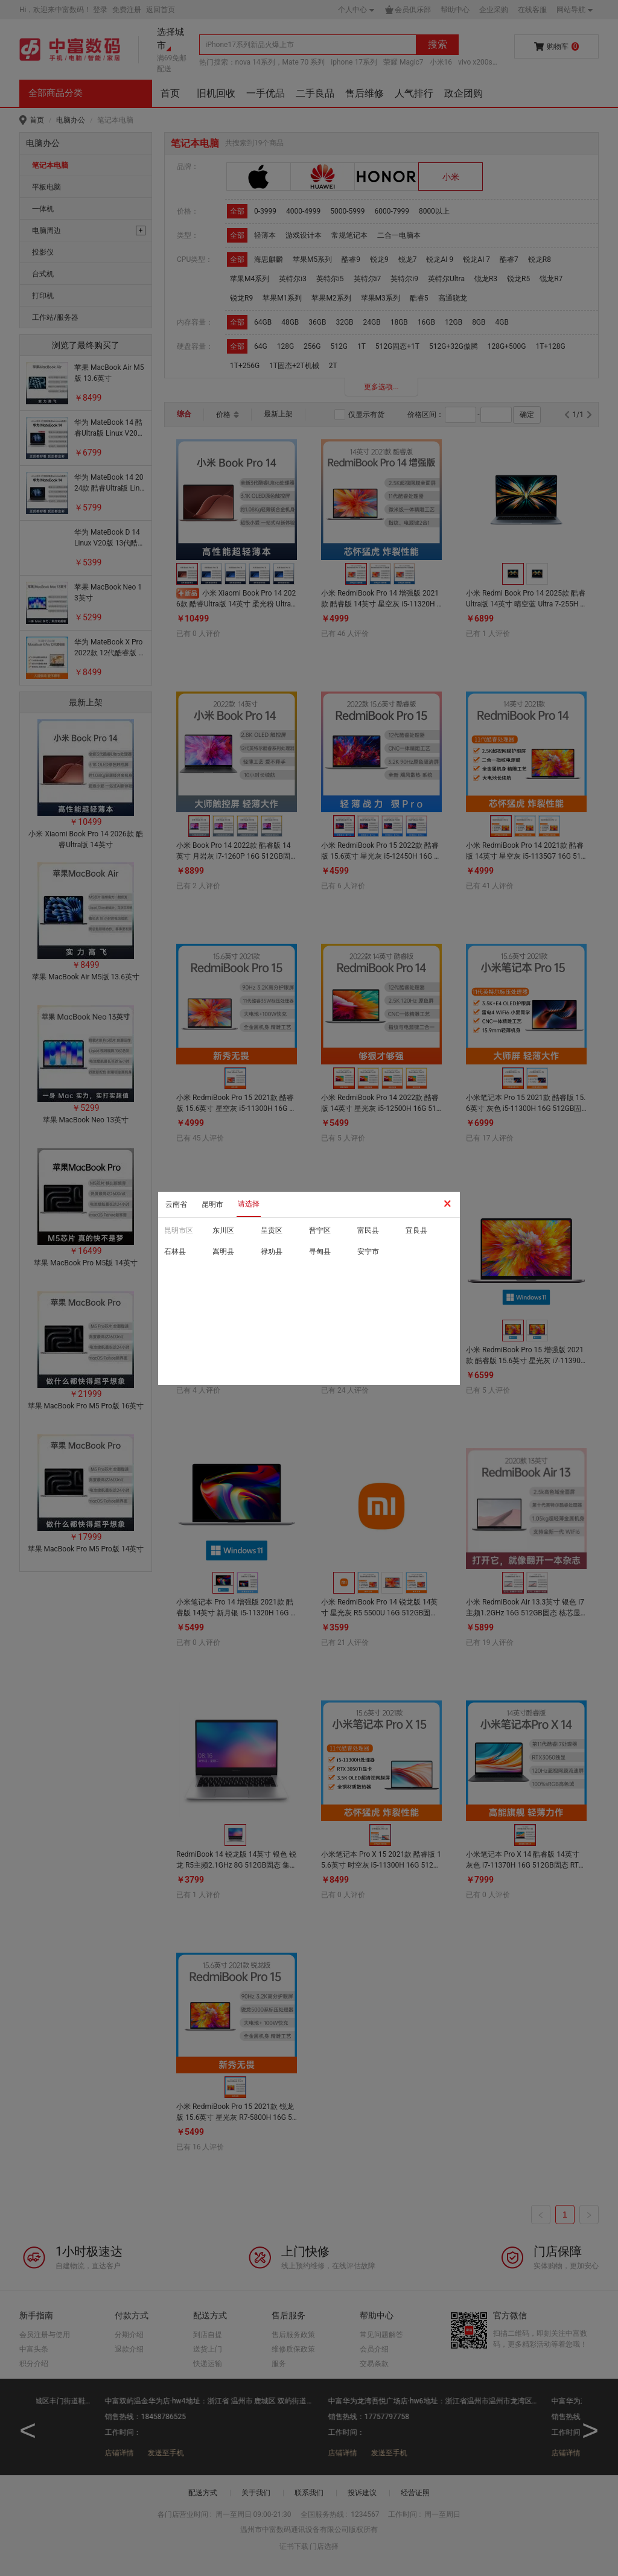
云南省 (176, 1204)
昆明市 (212, 1204)
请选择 (249, 1204)
